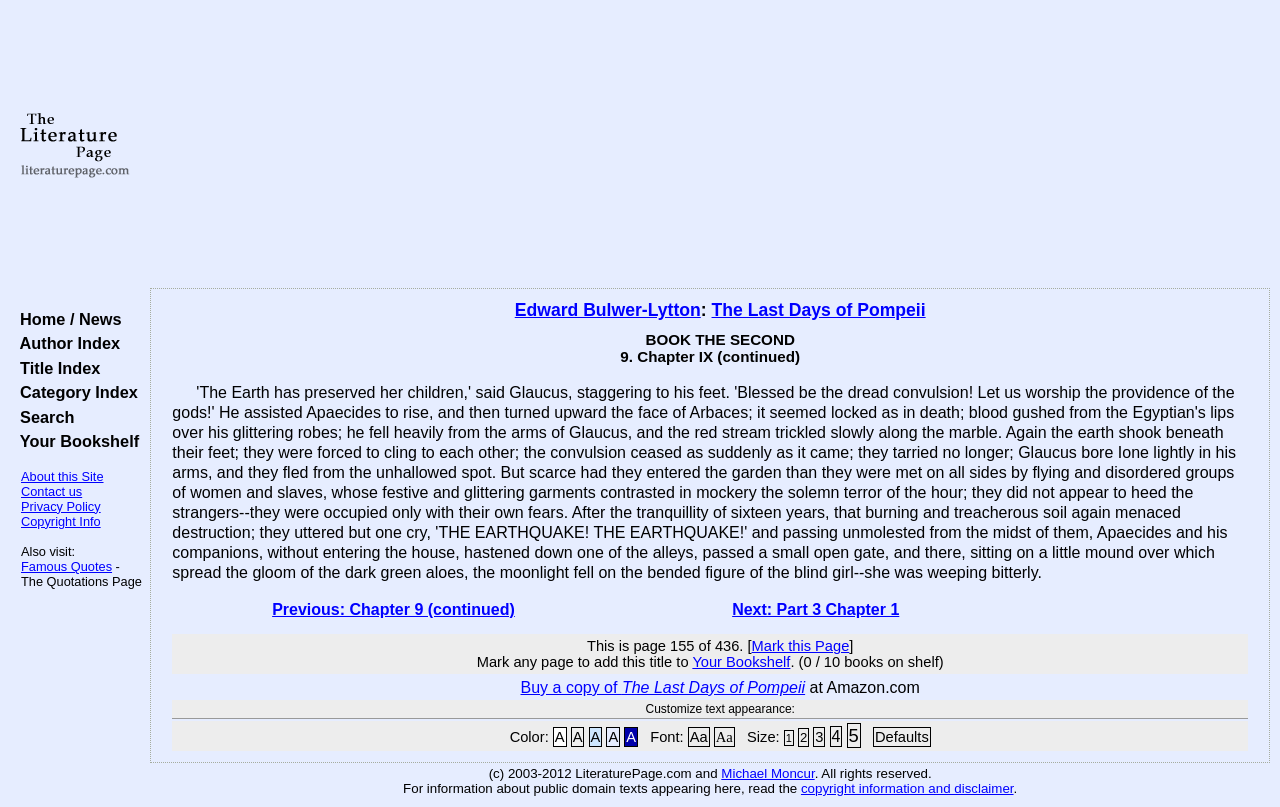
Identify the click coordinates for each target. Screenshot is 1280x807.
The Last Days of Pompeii (819, 310)
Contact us (51, 491)
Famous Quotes (66, 566)
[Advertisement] (710, 145)
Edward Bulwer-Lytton (608, 310)
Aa (699, 737)
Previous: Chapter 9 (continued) (393, 609)
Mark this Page (801, 646)
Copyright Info (61, 521)
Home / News (66, 319)
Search (42, 417)
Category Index (74, 392)
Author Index (65, 343)
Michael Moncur (767, 773)
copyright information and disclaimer (907, 788)
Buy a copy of (663, 687)
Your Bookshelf (75, 441)
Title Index (55, 368)
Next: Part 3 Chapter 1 (815, 609)
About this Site (62, 476)
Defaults (902, 737)
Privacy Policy (61, 506)
